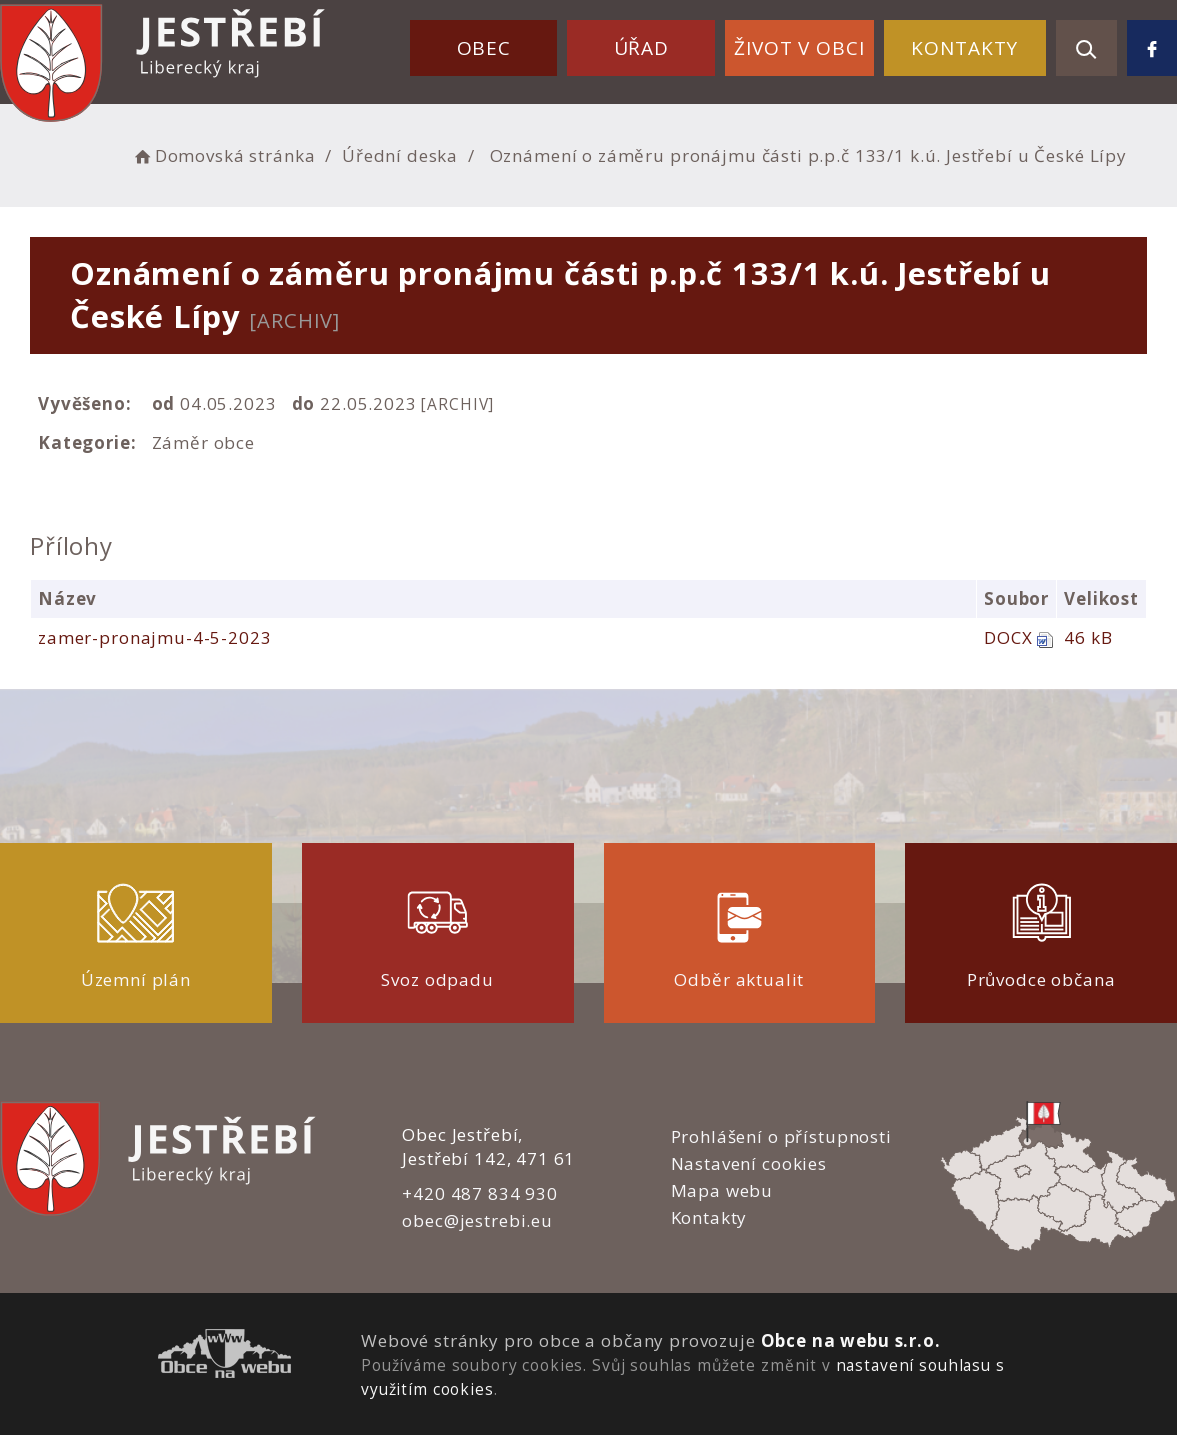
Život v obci (799, 48)
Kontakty (964, 48)
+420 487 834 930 (480, 1193)
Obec (484, 48)
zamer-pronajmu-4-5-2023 (155, 637)
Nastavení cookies (749, 1163)
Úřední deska (400, 155)
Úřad (641, 48)
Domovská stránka (223, 155)
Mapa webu (722, 1190)
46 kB (1088, 637)
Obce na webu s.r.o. (851, 1340)
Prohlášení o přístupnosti (781, 1136)
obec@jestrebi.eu (477, 1220)
